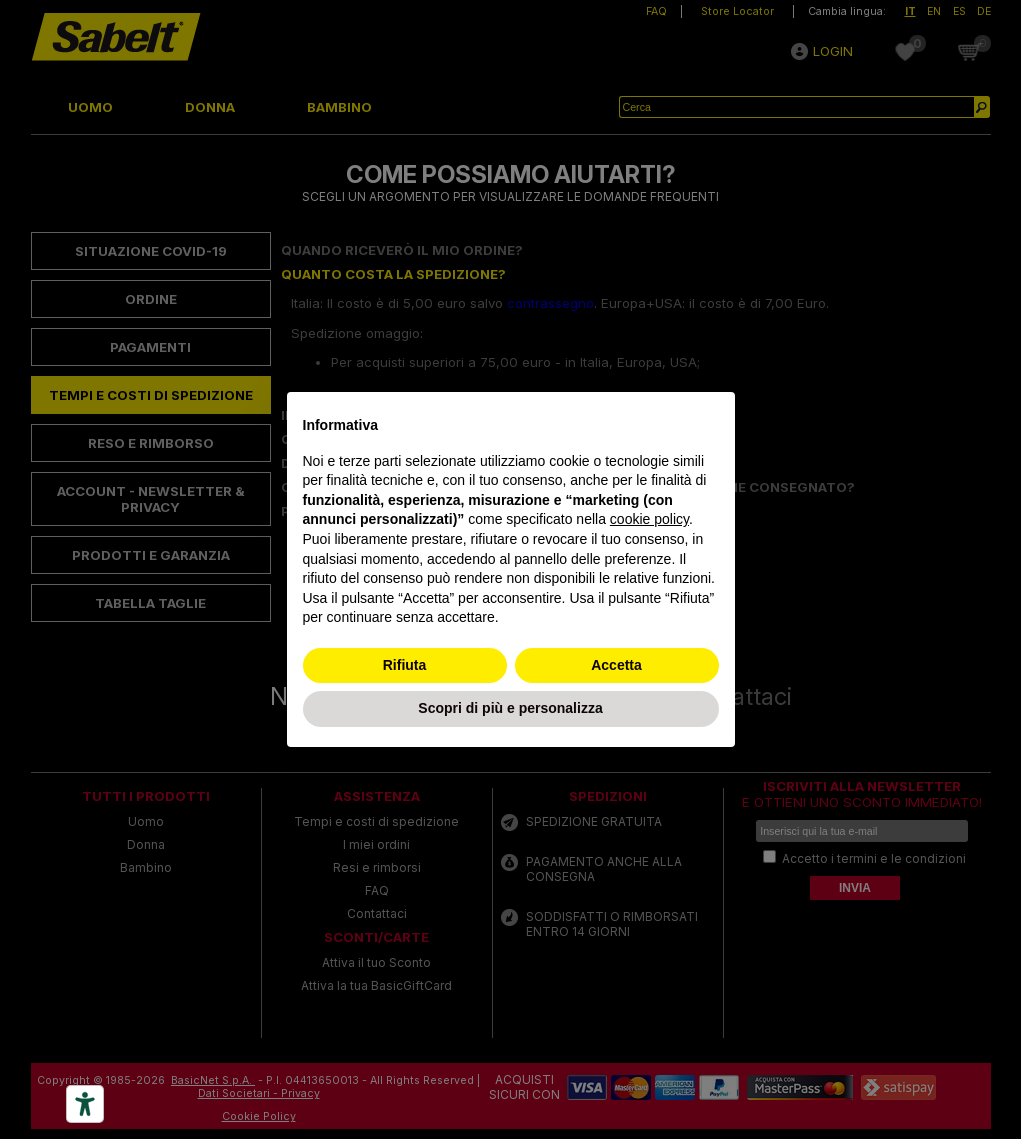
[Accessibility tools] (85, 1104)
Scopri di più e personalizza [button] (510, 708)
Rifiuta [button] (405, 665)
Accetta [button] (616, 665)
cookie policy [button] (649, 519)
